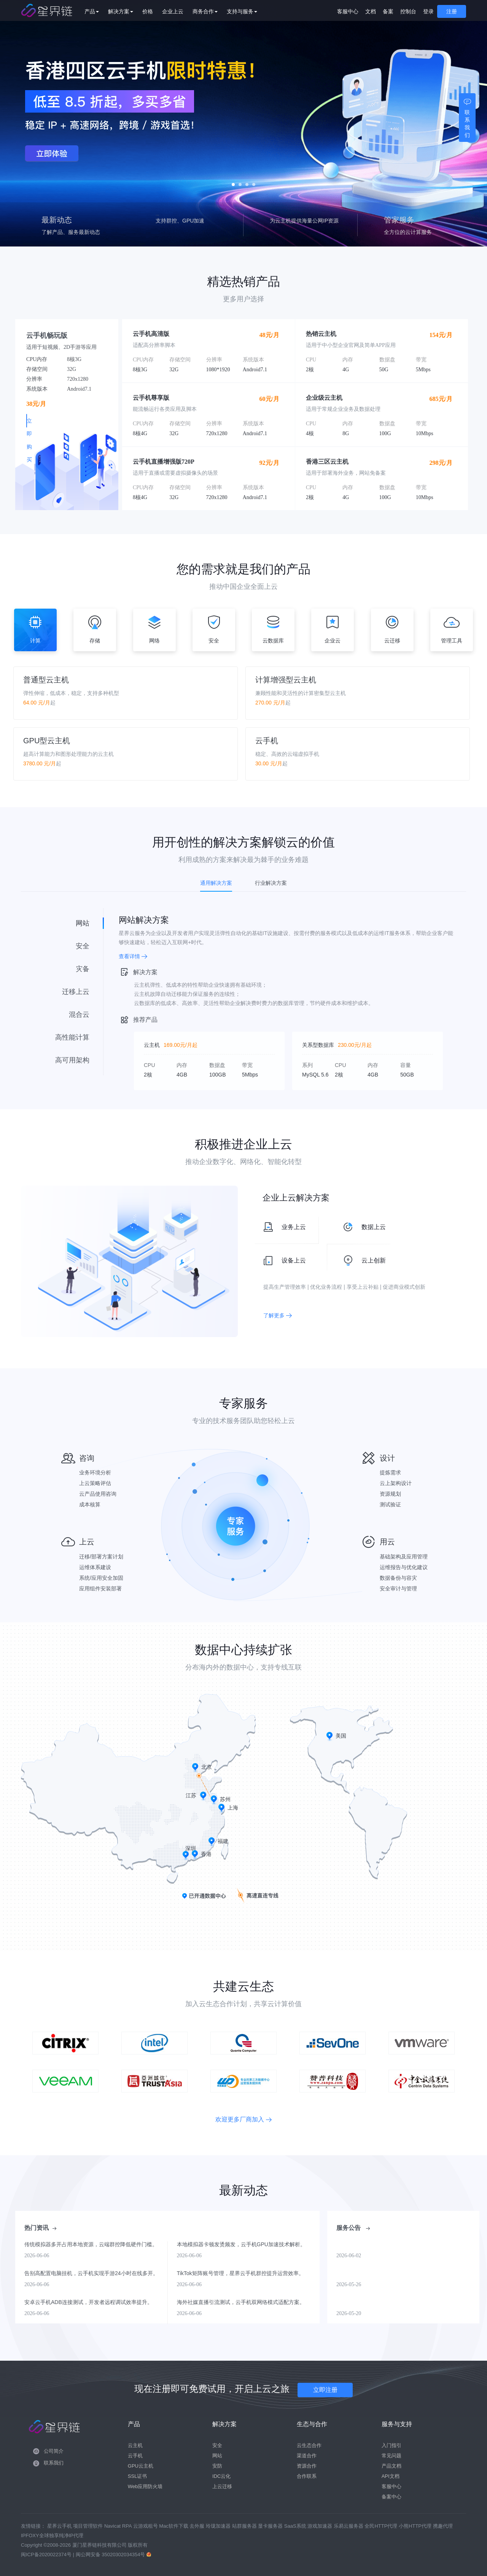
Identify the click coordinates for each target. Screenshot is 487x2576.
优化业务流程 (326, 1287)
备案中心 (391, 2497)
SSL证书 (137, 2476)
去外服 (197, 2526)
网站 (217, 2455)
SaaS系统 (295, 2526)
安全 (217, 2445)
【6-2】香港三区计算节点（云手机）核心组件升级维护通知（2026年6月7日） (397, 2244)
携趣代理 (443, 2526)
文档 (370, 11)
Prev (5, 123)
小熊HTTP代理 (416, 2526)
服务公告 (353, 2228)
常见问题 (391, 2455)
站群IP (281, 220)
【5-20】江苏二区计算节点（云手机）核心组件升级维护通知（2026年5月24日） (397, 2302)
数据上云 (363, 1227)
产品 (103, 11)
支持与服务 (254, 11)
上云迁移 (222, 2486)
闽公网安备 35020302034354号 (111, 2554)
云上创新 (363, 1260)
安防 (217, 2466)
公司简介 (54, 2451)
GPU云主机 (140, 2466)
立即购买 (62, 421)
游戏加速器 (320, 2526)
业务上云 (283, 1227)
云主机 (135, 2445)
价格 (159, 11)
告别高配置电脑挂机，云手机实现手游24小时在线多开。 (91, 2273)
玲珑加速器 (219, 2526)
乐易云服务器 (349, 2526)
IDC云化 (221, 2476)
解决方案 (132, 11)
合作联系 (307, 2476)
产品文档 (391, 2466)
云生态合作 (309, 2445)
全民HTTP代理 (381, 2526)
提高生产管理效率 (284, 1287)
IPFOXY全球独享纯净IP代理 (52, 2535)
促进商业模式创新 (404, 1287)
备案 (388, 11)
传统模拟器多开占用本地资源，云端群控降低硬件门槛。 (91, 2244)
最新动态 (56, 220)
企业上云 (184, 11)
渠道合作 (307, 2455)
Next (482, 123)
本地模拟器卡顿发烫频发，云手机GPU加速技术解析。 (241, 2244)
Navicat (113, 2526)
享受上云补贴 (363, 1287)
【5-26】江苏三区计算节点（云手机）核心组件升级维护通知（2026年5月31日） (397, 2273)
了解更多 (277, 1315)
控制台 (408, 11)
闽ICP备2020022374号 (46, 2554)
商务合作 (216, 11)
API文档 (390, 2476)
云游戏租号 (146, 2526)
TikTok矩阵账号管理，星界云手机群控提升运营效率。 (240, 2273)
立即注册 (325, 2390)
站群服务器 (245, 2526)
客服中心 (347, 11)
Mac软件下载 (174, 2526)
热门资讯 (40, 2228)
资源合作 (307, 2466)
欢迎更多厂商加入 (243, 2119)
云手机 (167, 220)
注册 (451, 11)
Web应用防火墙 (145, 2486)
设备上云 (283, 1260)
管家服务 (399, 220)
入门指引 (391, 2445)
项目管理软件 (88, 2526)
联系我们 (54, 2463)
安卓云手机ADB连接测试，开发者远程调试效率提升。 (88, 2302)
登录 (428, 11)
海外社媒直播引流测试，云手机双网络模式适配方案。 (241, 2302)
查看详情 (133, 956)
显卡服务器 (271, 2526)
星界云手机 (60, 2526)
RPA (127, 2526)
